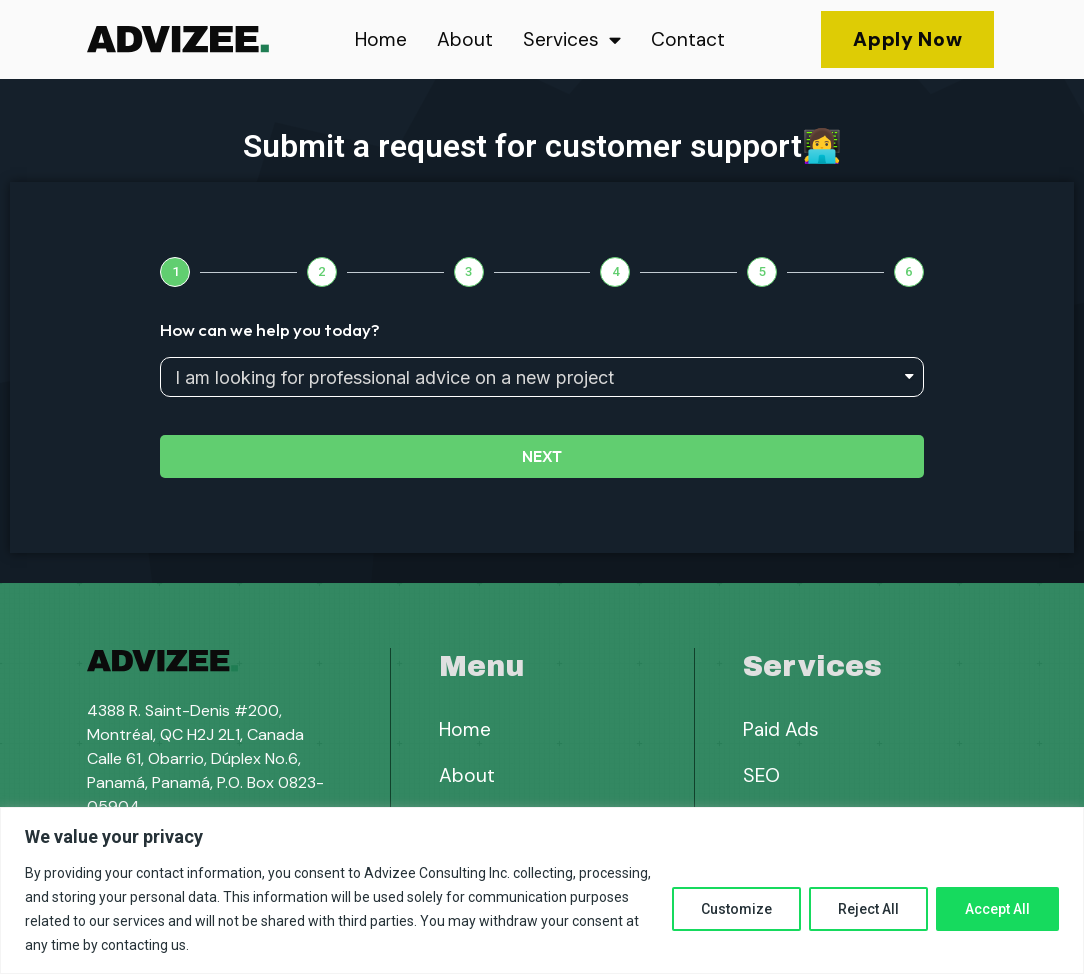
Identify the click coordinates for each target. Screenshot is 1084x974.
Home (381, 39)
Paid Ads (781, 729)
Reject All (868, 909)
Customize (736, 909)
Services (572, 39)
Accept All (997, 909)
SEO (761, 775)
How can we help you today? (270, 329)
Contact (688, 39)
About (465, 39)
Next (542, 456)
